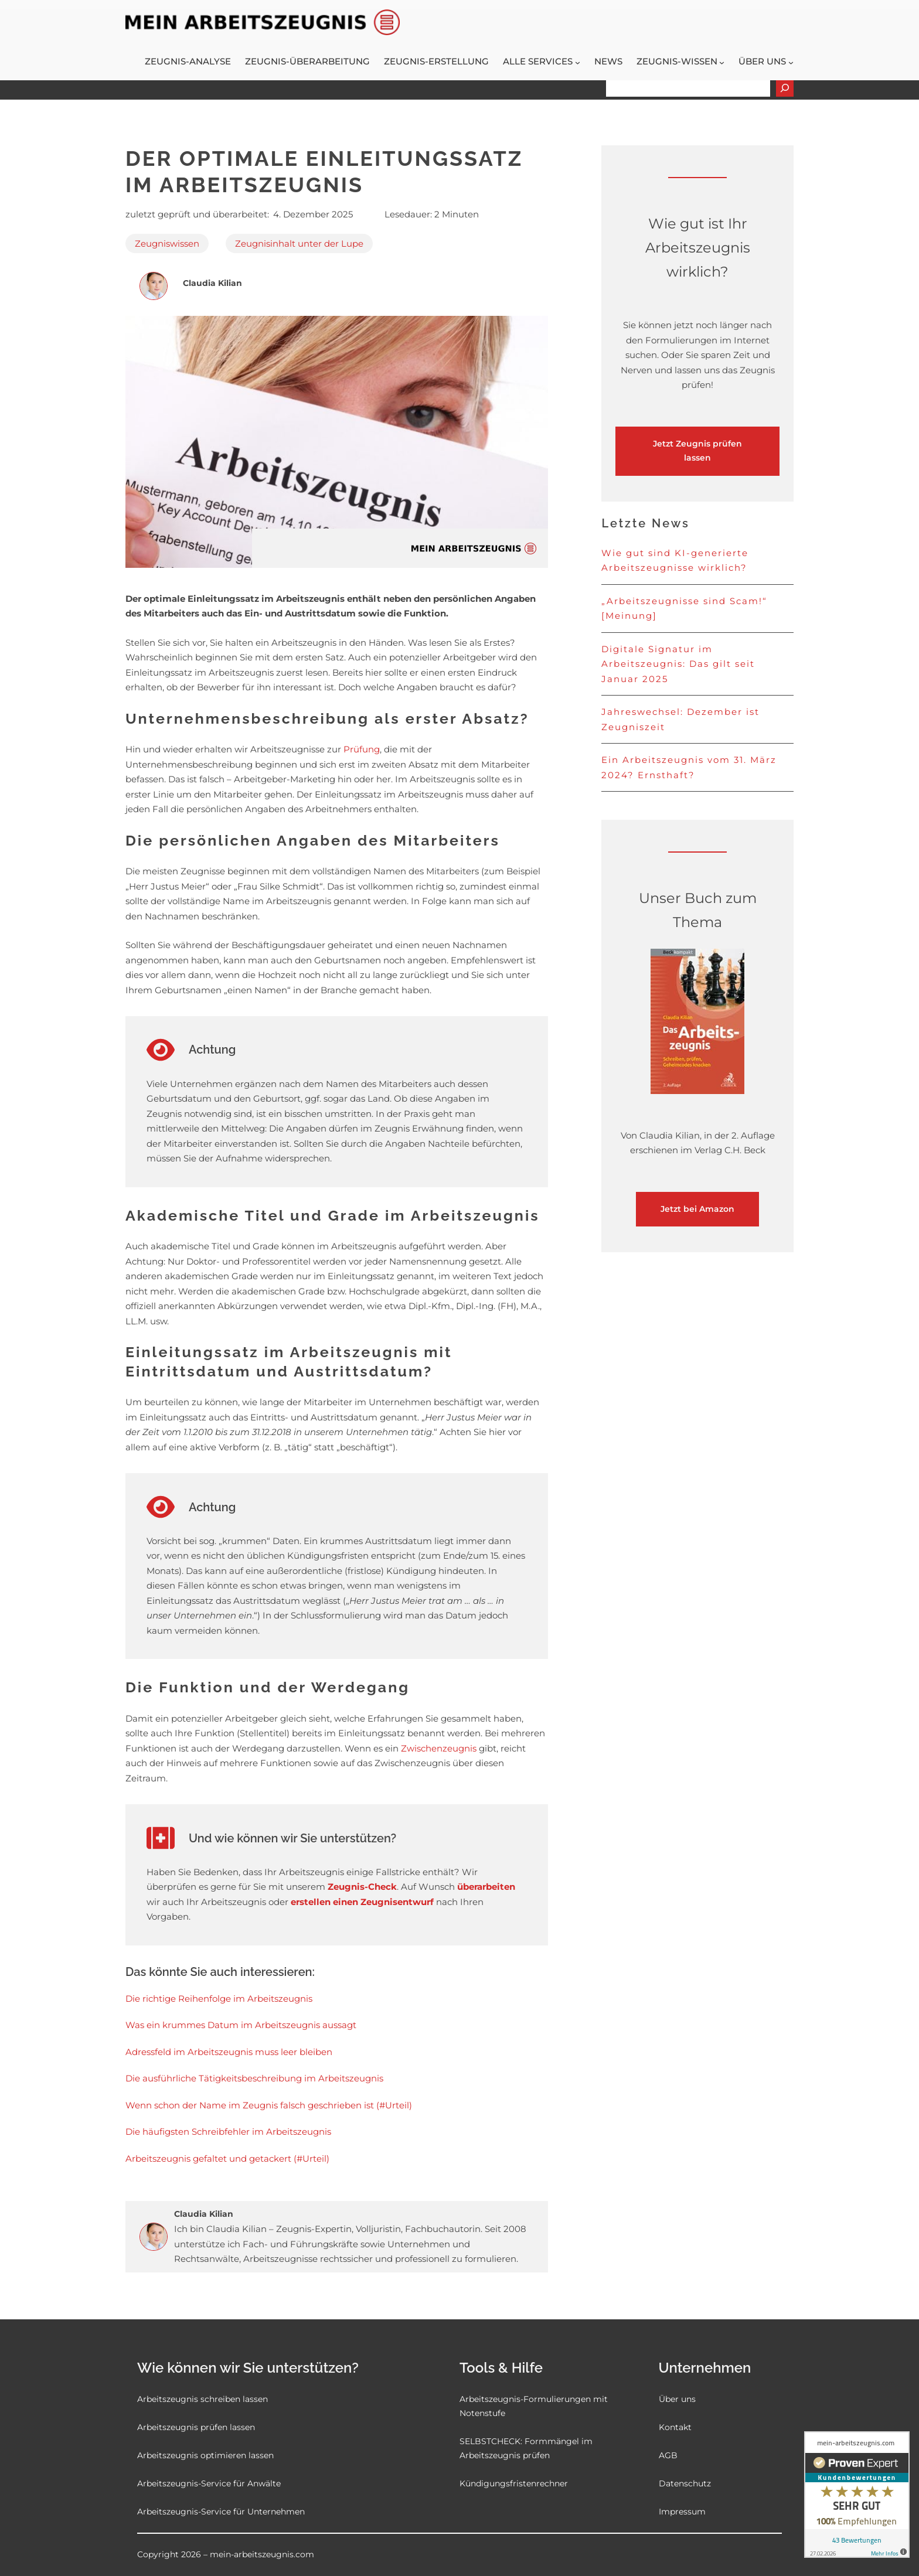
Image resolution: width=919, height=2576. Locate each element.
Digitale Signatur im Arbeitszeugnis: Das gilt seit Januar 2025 (678, 663)
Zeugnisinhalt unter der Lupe (299, 243)
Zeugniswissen (167, 243)
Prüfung (361, 749)
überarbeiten (486, 1886)
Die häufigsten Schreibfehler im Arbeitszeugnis (228, 2131)
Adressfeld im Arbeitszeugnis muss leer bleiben (228, 2051)
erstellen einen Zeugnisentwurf (363, 1901)
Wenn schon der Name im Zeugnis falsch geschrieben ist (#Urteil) (268, 2105)
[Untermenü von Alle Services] (577, 62)
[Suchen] (785, 88)
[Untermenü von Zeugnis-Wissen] (721, 62)
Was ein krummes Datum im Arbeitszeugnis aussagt (240, 2024)
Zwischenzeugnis (438, 1748)
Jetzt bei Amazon (697, 1209)
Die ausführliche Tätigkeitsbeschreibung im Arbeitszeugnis (254, 2078)
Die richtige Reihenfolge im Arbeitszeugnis (218, 1998)
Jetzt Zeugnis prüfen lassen (697, 450)
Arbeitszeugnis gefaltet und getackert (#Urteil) (227, 2158)
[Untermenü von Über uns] (791, 62)
